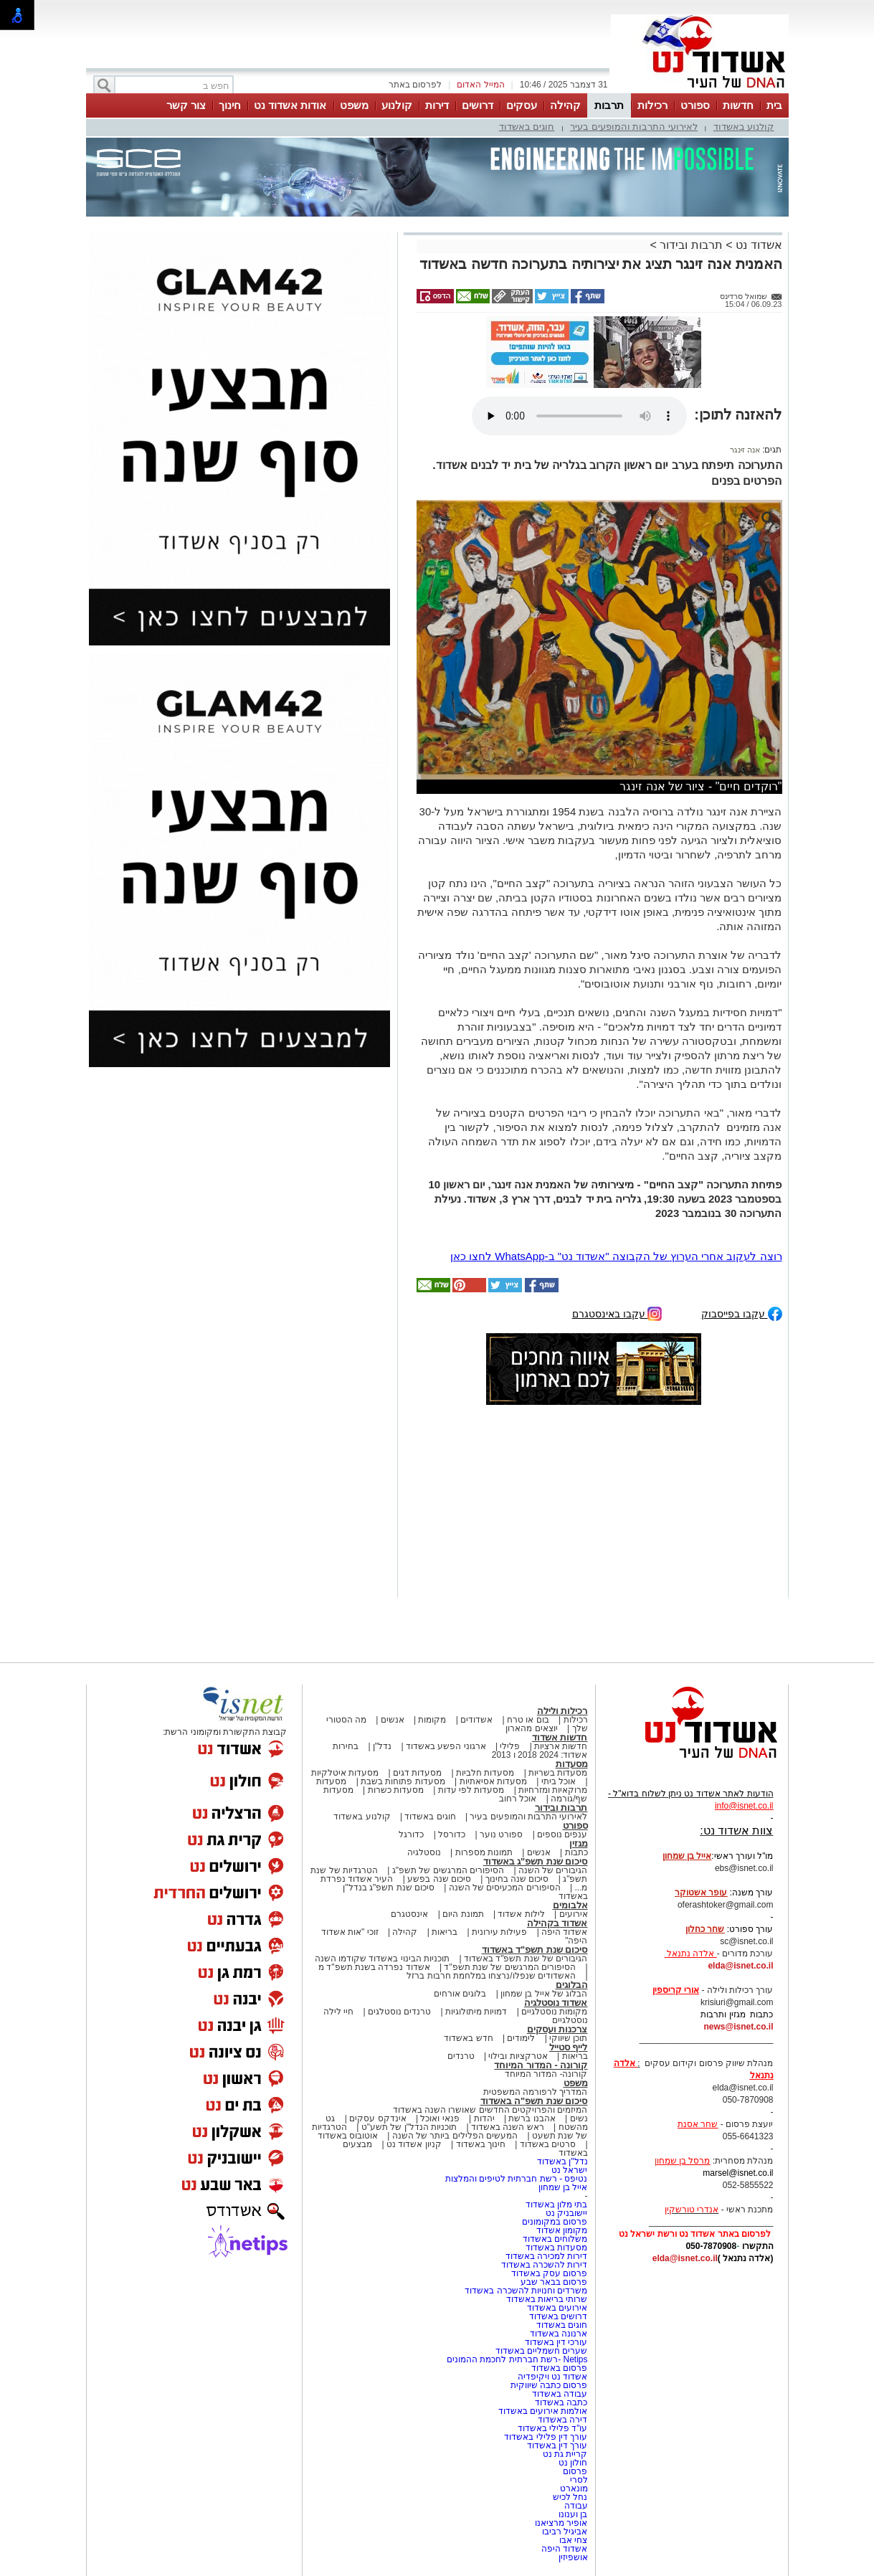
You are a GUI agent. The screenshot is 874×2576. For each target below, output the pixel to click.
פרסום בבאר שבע (554, 2282)
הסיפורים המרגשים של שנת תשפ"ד (509, 1967)
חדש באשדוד (468, 2038)
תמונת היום (462, 1914)
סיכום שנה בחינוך (517, 1879)
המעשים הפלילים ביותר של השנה (455, 2136)
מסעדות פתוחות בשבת (403, 1781)
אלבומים (570, 1905)
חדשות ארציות (560, 1746)
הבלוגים (572, 1984)
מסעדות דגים (417, 1773)
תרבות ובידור (691, 245)
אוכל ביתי (557, 1781)
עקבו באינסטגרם (617, 1313)
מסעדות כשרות (396, 1790)
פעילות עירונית (499, 1932)
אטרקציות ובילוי (517, 2056)
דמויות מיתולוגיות (476, 2012)
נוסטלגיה (424, 1852)
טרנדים (461, 2056)
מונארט (574, 2488)
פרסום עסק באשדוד (549, 2273)
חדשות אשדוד (560, 1737)
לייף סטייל (568, 2047)
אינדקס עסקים (377, 2118)
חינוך (230, 105)
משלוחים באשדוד (555, 2239)
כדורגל (411, 1834)
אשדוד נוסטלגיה (556, 2002)
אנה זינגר (745, 449)
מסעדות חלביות (485, 1773)
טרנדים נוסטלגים (399, 2012)
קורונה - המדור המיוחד (540, 2065)
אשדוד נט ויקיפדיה (551, 2377)
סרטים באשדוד (548, 2144)
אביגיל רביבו (564, 2532)
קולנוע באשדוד (743, 126)
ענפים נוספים (562, 1834)
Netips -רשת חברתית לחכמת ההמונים (517, 2359)
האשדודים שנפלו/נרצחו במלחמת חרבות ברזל (491, 1976)
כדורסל (451, 1834)
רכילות (652, 105)
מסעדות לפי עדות (471, 1790)
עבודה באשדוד (559, 2394)
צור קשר (186, 105)
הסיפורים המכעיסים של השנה (505, 1888)
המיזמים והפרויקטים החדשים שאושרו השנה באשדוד (490, 2110)
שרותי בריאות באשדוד (547, 2299)
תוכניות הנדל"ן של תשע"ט (409, 2127)
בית (774, 105)
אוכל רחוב (517, 1799)
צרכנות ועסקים (557, 2029)
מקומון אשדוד (561, 2230)
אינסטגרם (409, 1914)
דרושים (477, 105)
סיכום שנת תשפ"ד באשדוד (535, 1949)
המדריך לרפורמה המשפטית (535, 2092)
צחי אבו (573, 2540)
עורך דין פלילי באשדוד (544, 2437)
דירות (437, 105)
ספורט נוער (501, 1834)
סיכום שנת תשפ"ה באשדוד (534, 2101)
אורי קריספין (675, 1990)
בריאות (444, 1932)
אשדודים (476, 1720)
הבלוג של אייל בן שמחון (543, 1994)
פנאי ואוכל (439, 2118)
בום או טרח (528, 1720)
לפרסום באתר (415, 85)
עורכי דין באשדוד (556, 2342)
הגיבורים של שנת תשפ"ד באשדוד (525, 1959)
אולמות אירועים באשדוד (543, 2411)
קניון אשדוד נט (413, 2144)
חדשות (738, 105)
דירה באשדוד (562, 2420)
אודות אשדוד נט (290, 105)
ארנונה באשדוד (558, 2334)
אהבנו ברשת (531, 2118)
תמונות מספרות (482, 1852)
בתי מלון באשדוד (557, 2204)
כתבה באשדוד (560, 2402)
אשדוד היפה (563, 1932)
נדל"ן (382, 1746)
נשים (579, 2118)
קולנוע (396, 105)
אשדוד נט (757, 245)
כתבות (576, 1852)
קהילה (565, 105)
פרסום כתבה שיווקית (547, 2385)
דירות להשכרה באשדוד (544, 2265)
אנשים (392, 1720)
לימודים (520, 2038)
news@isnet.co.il (738, 2027)
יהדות (484, 2118)
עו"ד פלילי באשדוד (551, 2428)
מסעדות (572, 1763)
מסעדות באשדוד (556, 2248)
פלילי (510, 1746)
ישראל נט (569, 2170)
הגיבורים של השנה (553, 1870)
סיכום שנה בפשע (439, 1879)
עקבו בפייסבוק (741, 1313)
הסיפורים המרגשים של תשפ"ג (448, 1870)
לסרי (579, 2480)
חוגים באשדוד (527, 126)
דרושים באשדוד (558, 2316)
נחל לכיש (570, 2497)
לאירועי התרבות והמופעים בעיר (634, 126)
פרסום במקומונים (554, 2222)
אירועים (573, 1914)
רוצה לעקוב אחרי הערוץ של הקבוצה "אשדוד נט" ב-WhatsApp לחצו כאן (616, 1256)
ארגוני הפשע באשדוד (446, 1746)
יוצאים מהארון (531, 1728)
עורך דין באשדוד (557, 2445)
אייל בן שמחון (563, 2187)
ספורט (695, 105)
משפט (354, 105)
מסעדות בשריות (557, 1773)
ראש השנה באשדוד (507, 2127)
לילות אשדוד (521, 1914)
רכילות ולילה (562, 1710)
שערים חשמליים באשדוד (541, 2351)
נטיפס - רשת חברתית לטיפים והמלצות (516, 2179)
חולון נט (572, 2463)
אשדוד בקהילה (557, 1923)
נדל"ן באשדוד (562, 2161)
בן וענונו (573, 2514)
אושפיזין (573, 2557)
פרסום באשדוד (558, 2368)
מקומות (432, 1720)
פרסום (574, 2471)
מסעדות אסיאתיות (493, 1781)
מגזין (578, 1843)
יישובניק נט (565, 2213)
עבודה (576, 2506)
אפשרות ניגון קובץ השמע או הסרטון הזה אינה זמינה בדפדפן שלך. (579, 416)
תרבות (609, 105)
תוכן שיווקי (568, 2038)
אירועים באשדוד (557, 2308)
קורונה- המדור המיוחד (546, 2074)
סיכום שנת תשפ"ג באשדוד (535, 1861)
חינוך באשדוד (480, 2144)
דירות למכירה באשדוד (546, 2256)
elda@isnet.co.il (740, 1966)
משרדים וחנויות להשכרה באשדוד (526, 2291)
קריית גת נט (565, 2454)
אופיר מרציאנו (561, 2523)
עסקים (521, 105)
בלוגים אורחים (460, 1994)
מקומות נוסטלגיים (553, 2012)
